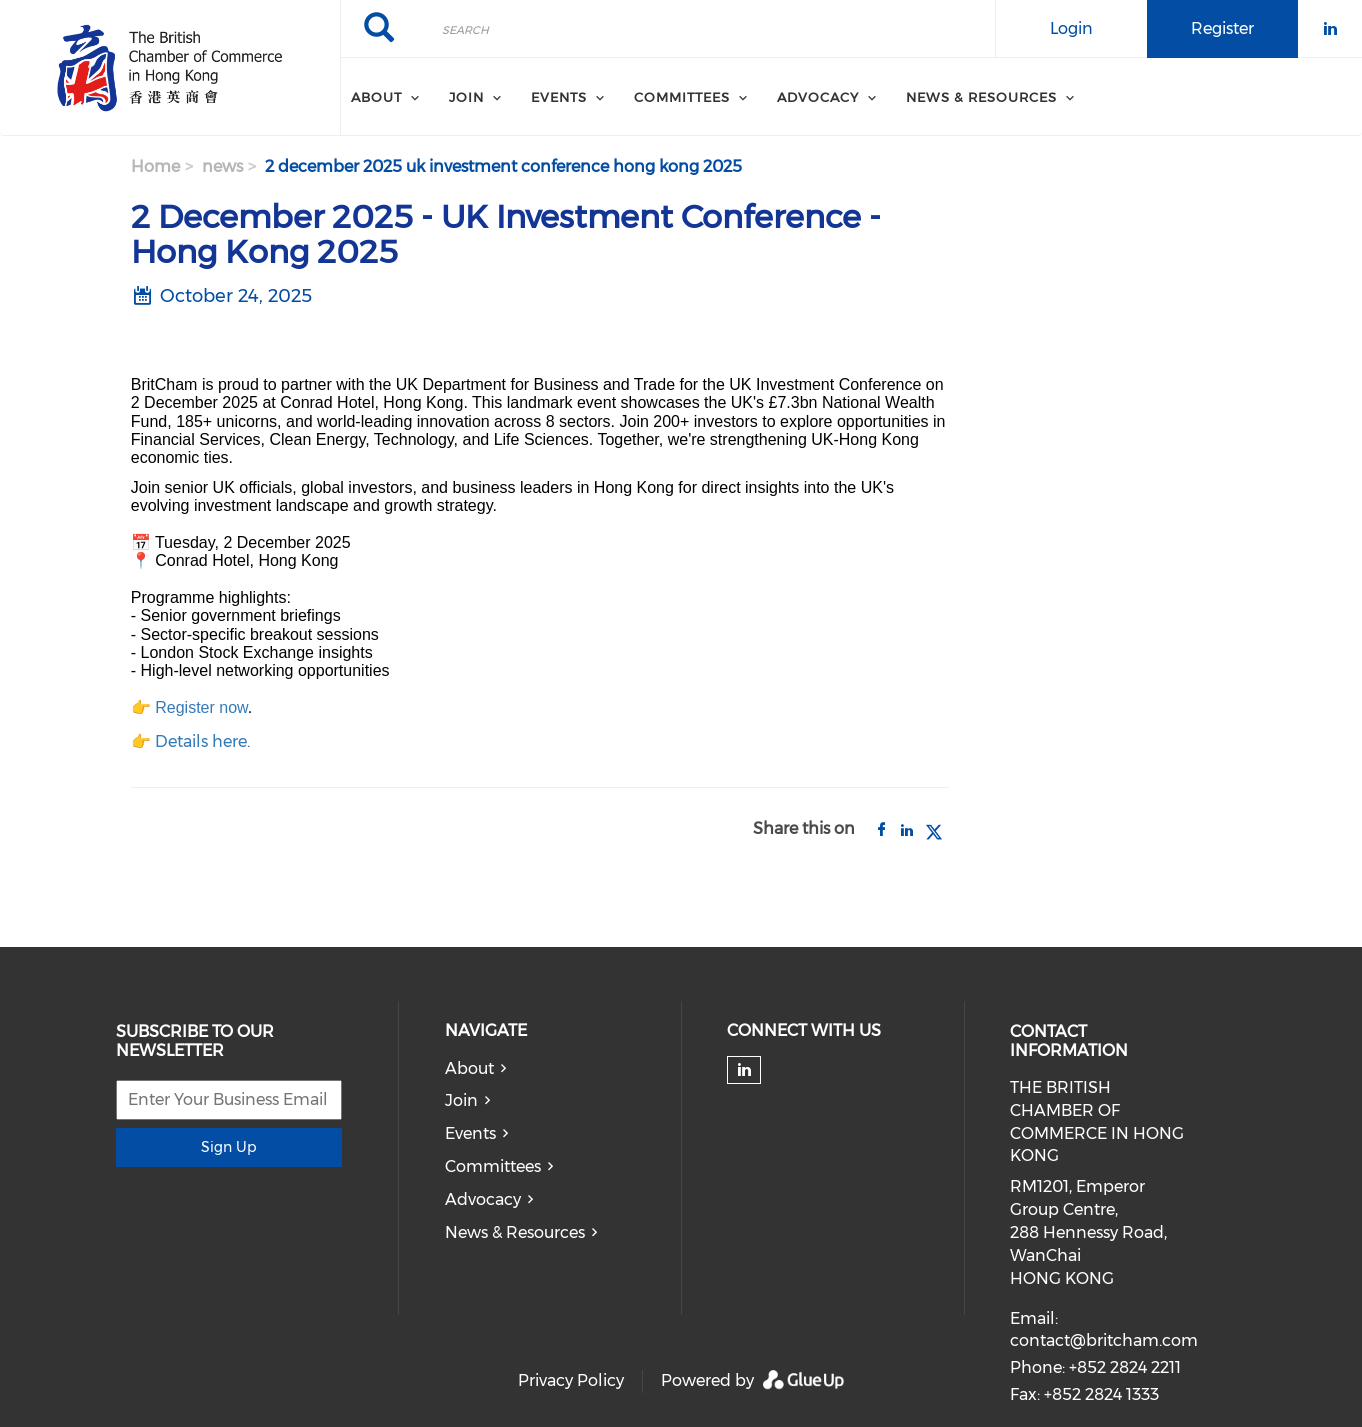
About (469, 1068)
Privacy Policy (571, 1380)
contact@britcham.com (1104, 1340)
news (222, 166)
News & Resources (515, 1232)
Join (461, 1100)
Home (155, 166)
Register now (201, 707)
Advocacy (483, 1199)
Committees (493, 1166)
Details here (201, 741)
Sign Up (228, 1147)
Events (470, 1133)
